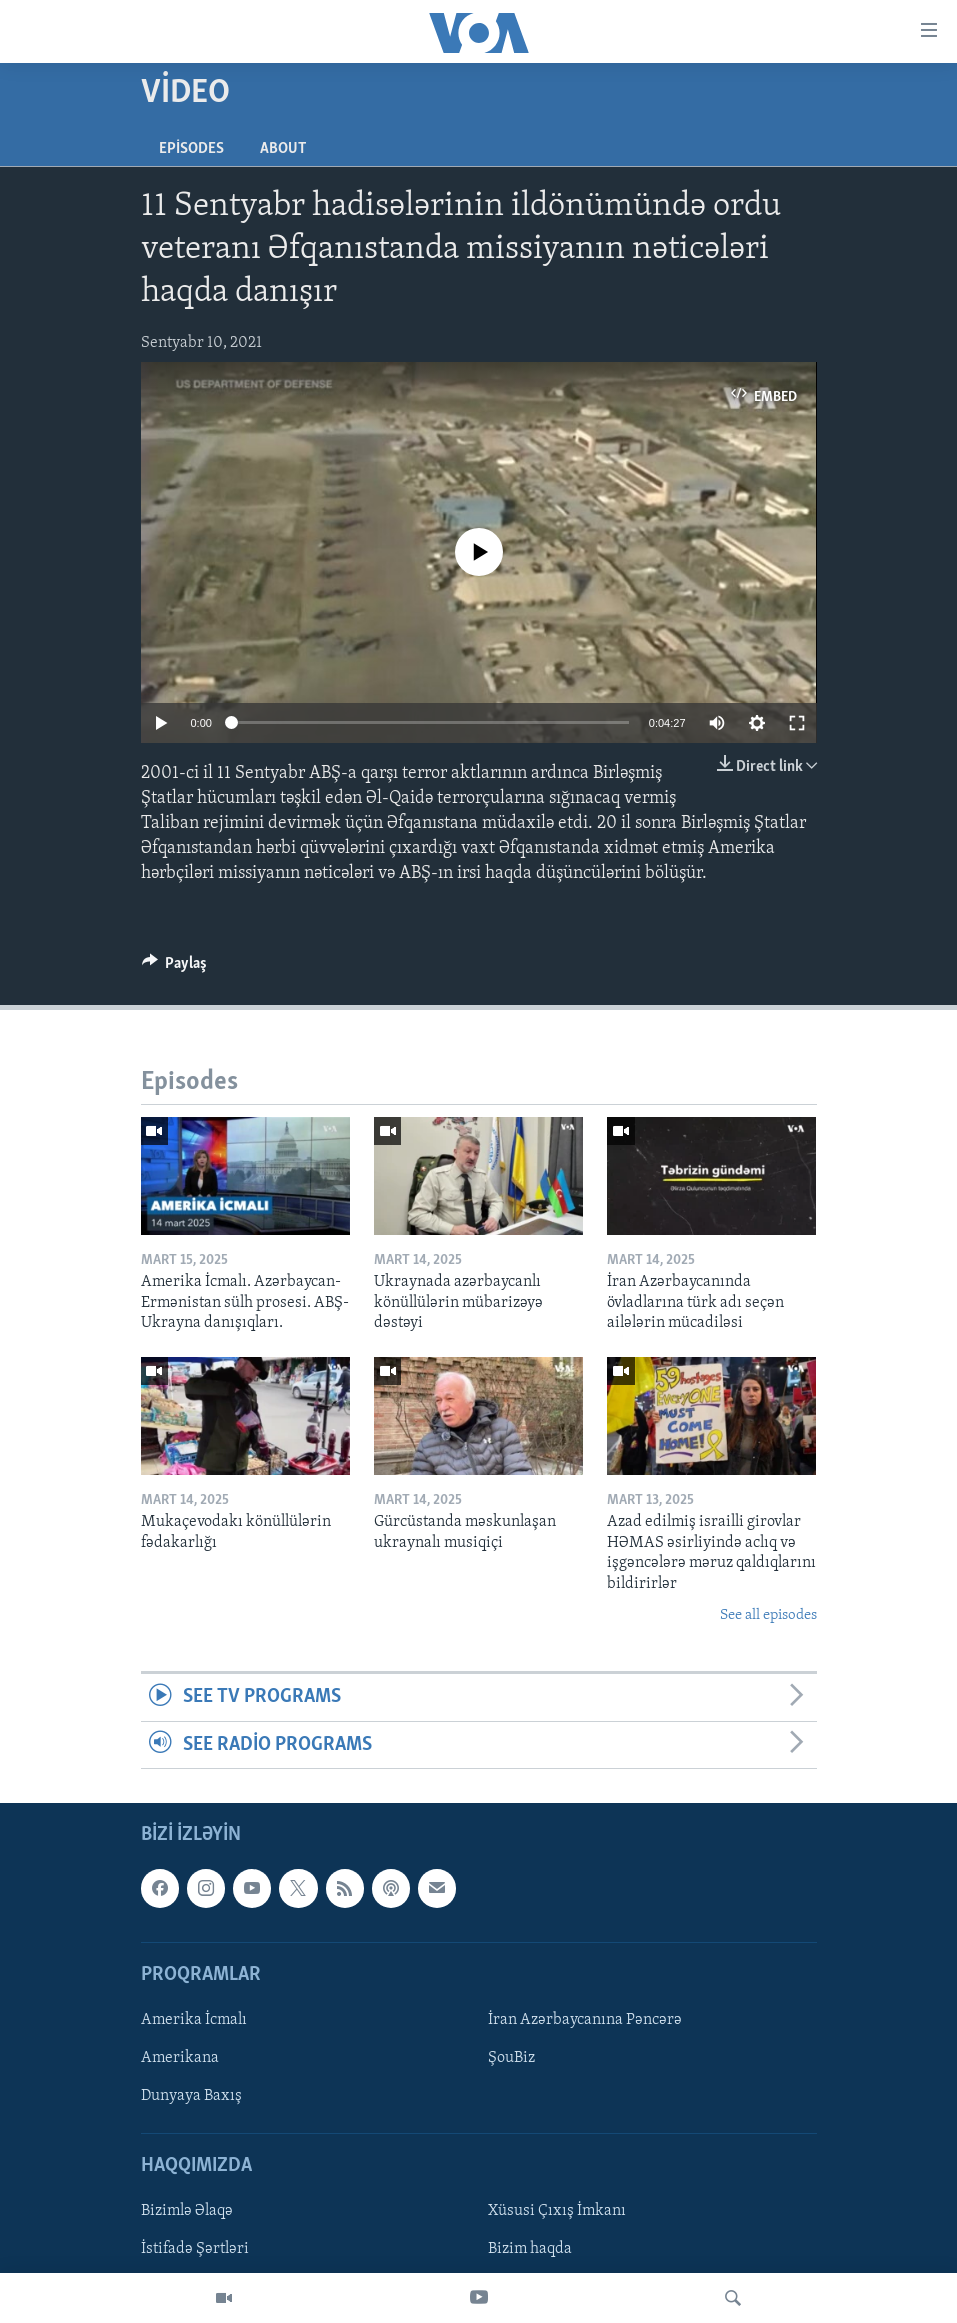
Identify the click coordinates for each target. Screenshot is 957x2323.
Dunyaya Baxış (191, 2096)
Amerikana (180, 2058)
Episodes (191, 149)
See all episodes (768, 1615)
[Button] (175, 968)
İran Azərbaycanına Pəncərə (585, 2020)
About (283, 149)
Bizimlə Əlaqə (187, 2212)
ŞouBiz (511, 2058)
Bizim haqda (530, 2250)
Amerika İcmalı (194, 2020)
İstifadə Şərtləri (195, 2250)
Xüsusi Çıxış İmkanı (557, 2212)
